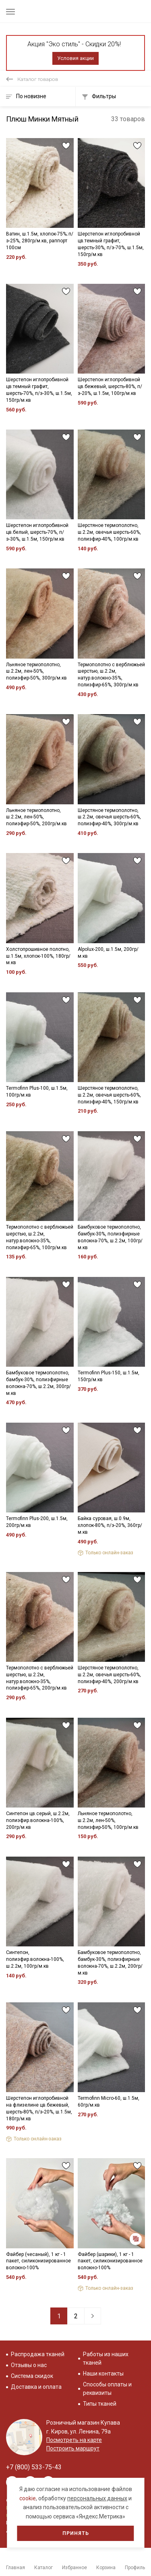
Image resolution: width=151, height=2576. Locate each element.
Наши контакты (103, 2373)
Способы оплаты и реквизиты (107, 2388)
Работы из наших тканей (105, 2358)
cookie (27, 2498)
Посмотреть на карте (74, 2440)
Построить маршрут (72, 2448)
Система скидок (32, 2376)
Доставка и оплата (36, 2387)
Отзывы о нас (29, 2365)
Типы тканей (99, 2403)
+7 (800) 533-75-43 (34, 2467)
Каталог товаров (37, 79)
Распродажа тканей (37, 2354)
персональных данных (97, 2498)
